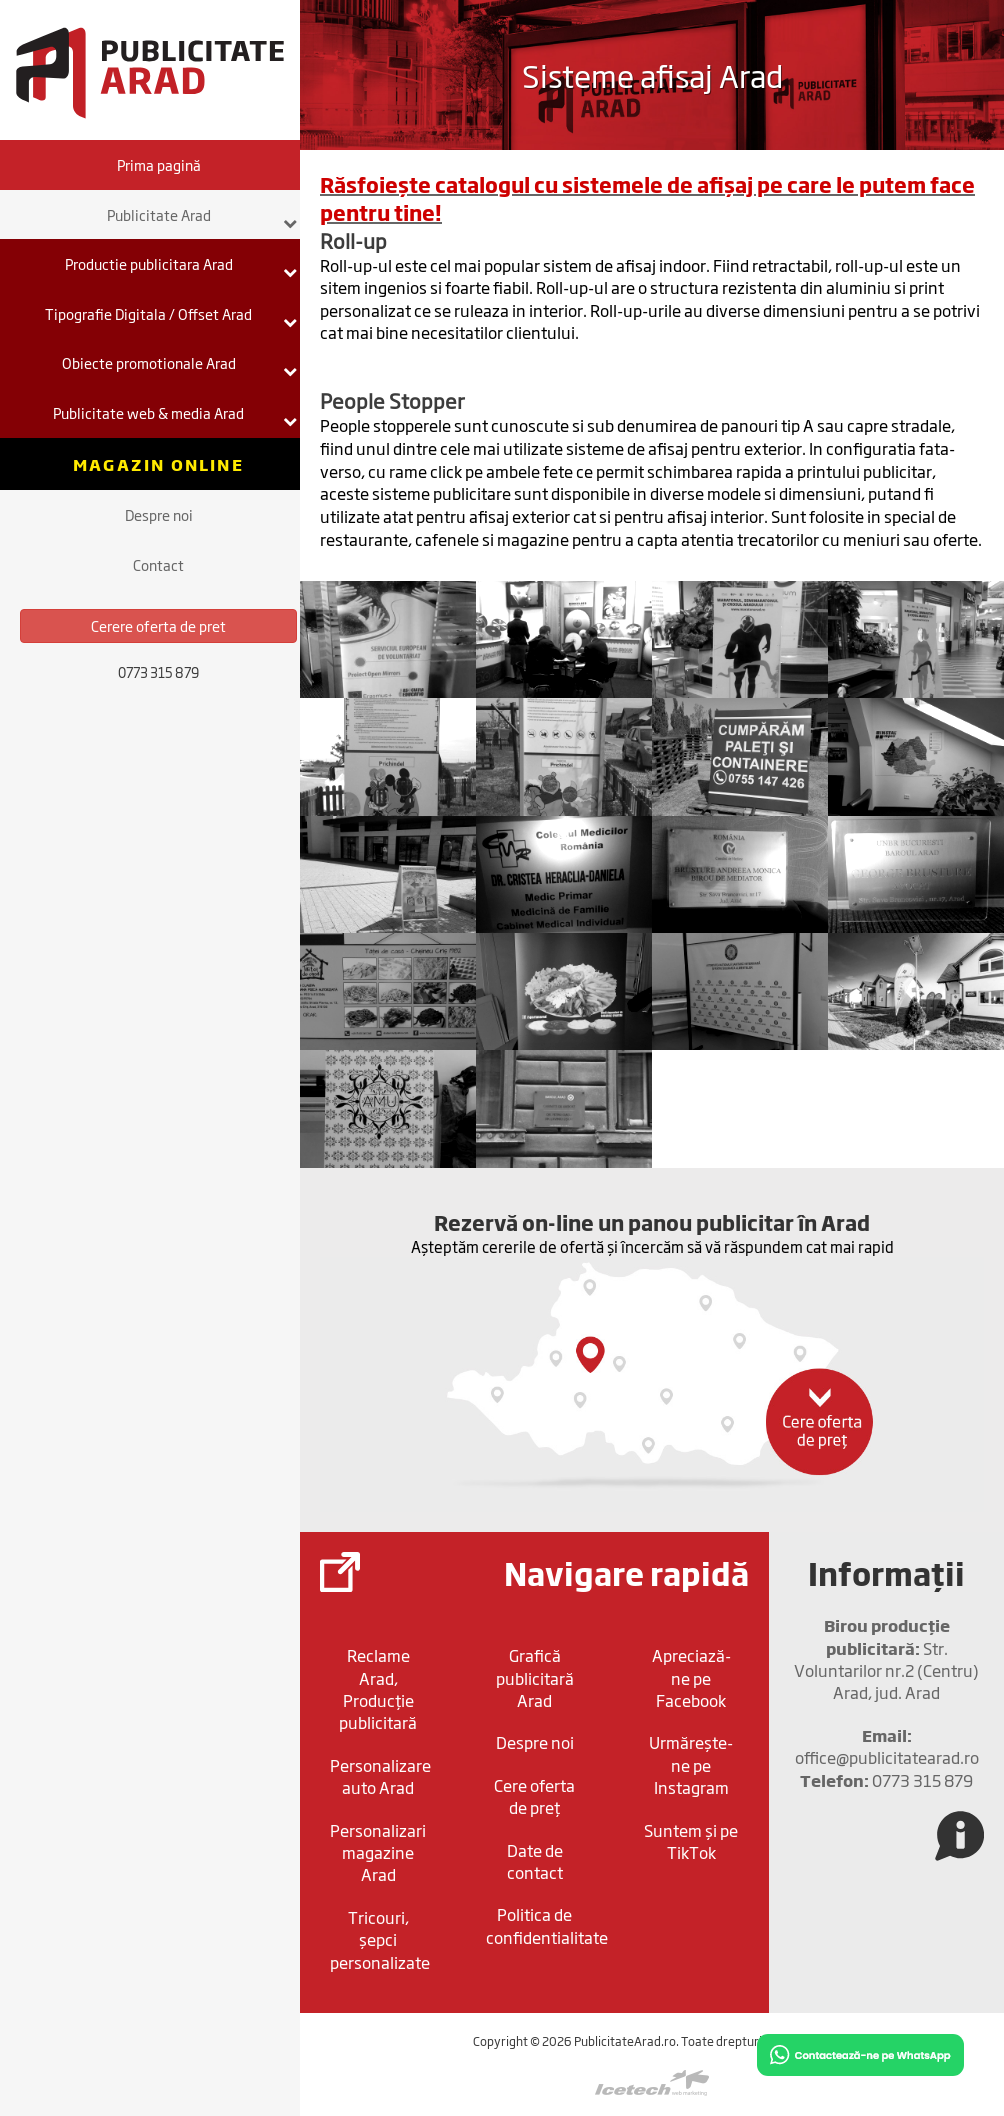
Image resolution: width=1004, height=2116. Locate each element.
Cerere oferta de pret (158, 625)
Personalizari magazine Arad (378, 1852)
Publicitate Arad (202, 217)
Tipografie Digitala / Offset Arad (171, 316)
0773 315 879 (886, 1780)
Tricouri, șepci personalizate (380, 1939)
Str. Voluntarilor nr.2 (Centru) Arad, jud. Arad (886, 1658)
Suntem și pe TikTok (691, 1841)
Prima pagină (159, 164)
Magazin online (158, 464)
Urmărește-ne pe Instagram (691, 1764)
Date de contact (535, 1861)
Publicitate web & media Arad (175, 415)
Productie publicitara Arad (181, 266)
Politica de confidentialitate (539, 1925)
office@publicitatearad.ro (887, 1746)
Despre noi (159, 514)
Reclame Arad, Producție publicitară (378, 1688)
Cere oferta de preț (534, 1796)
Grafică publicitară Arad (535, 1677)
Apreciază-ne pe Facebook (691, 1677)
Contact (158, 564)
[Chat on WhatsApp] (860, 2053)
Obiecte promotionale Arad (180, 365)
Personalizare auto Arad (380, 1776)
